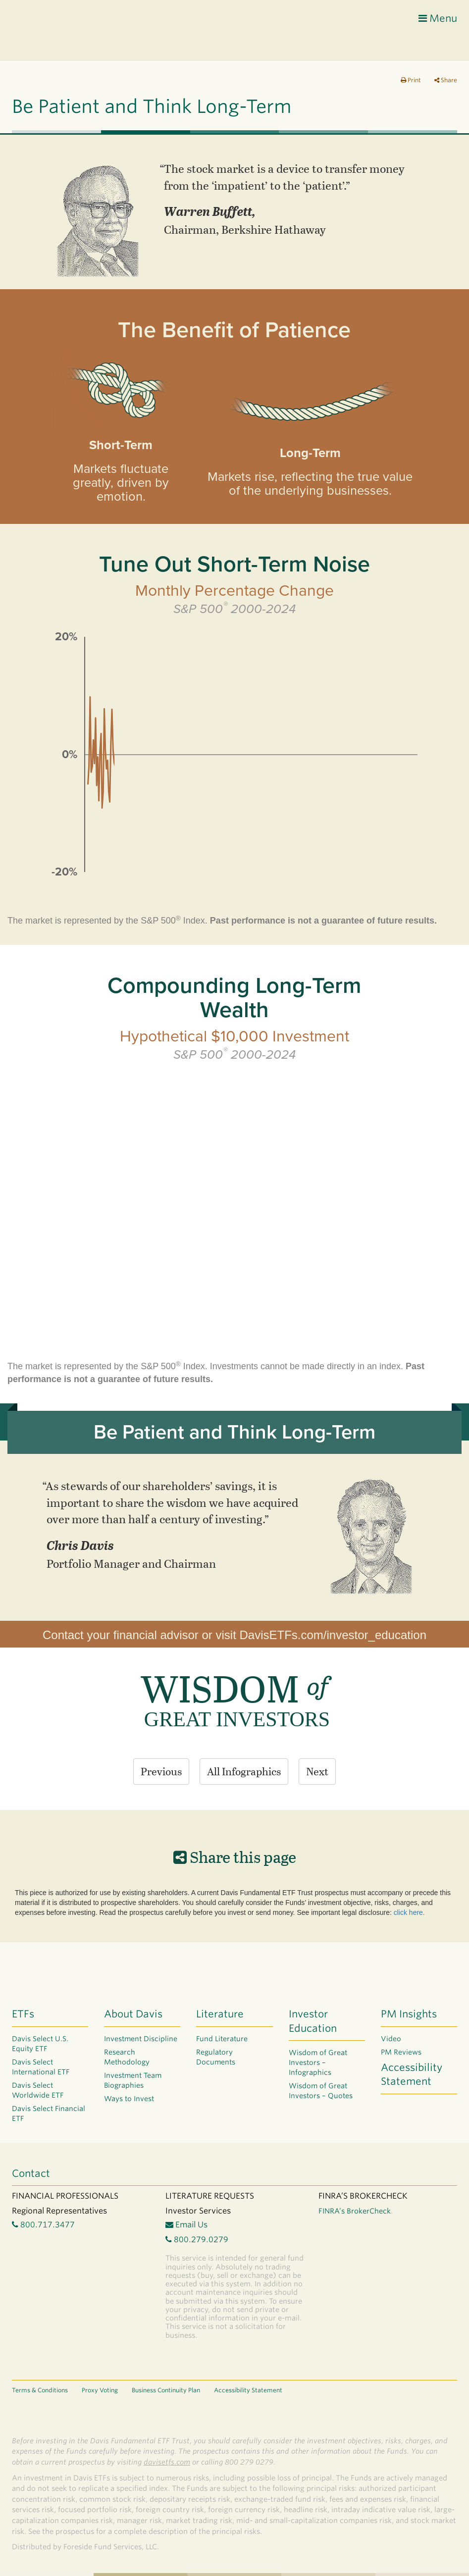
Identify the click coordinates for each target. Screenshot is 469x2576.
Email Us (186, 2224)
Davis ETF (51, 32)
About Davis (133, 2014)
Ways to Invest (129, 2099)
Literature (220, 2014)
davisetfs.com (167, 2462)
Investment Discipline (140, 2039)
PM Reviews (401, 2052)
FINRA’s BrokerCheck (354, 2211)
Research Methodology (127, 2057)
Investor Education (313, 2021)
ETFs (23, 2014)
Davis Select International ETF (40, 2067)
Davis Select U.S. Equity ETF (40, 2044)
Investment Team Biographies (132, 2080)
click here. (409, 1912)
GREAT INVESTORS (237, 1719)
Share (445, 80)
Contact (31, 2173)
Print (411, 80)
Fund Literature (222, 2039)
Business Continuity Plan (166, 2390)
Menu (437, 18)
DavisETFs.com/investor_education (333, 1635)
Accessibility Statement (411, 2074)
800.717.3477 (43, 2224)
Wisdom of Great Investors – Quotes (321, 2091)
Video (391, 2039)
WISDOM (234, 1687)
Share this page (234, 1856)
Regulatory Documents (215, 2057)
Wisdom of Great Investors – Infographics (318, 2062)
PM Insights (409, 2014)
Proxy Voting (100, 2390)
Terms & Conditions (40, 2390)
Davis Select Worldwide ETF (37, 2090)
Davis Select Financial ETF (48, 2113)
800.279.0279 (196, 2239)
